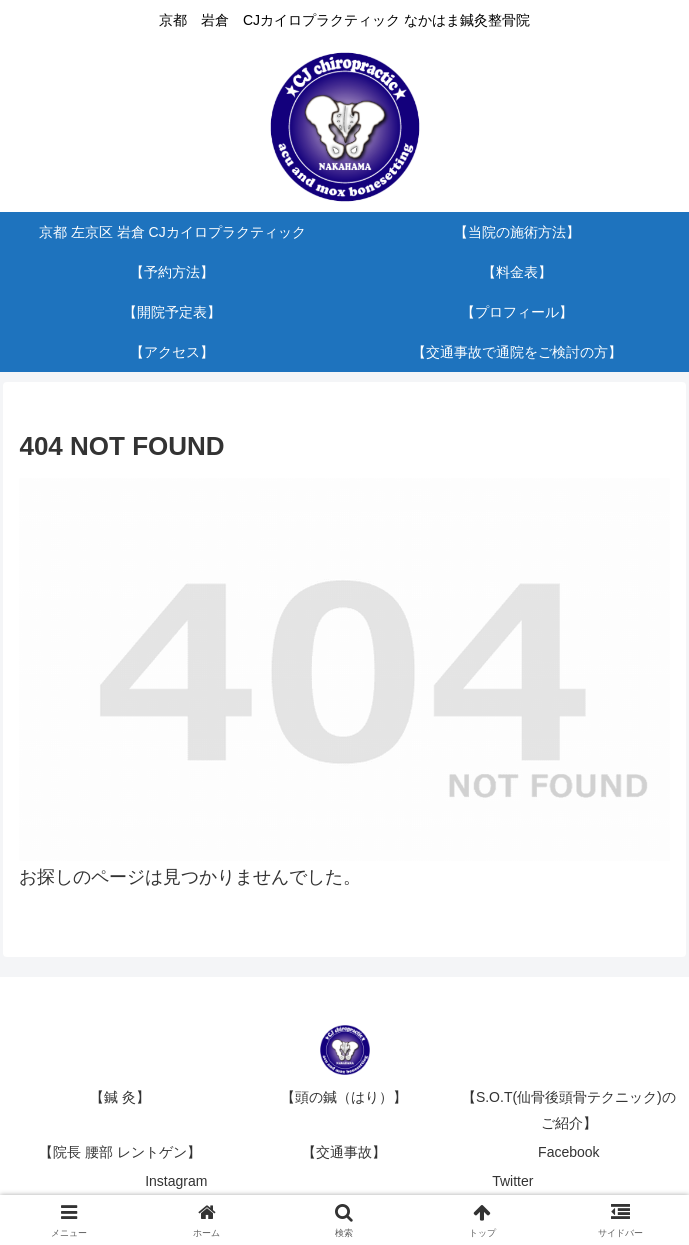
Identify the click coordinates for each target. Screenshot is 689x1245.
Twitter (512, 1181)
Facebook (568, 1152)
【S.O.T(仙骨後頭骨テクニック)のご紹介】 (569, 1109)
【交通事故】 (344, 1152)
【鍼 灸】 (120, 1097)
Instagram (176, 1181)
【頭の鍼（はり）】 (344, 1097)
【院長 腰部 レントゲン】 (120, 1152)
